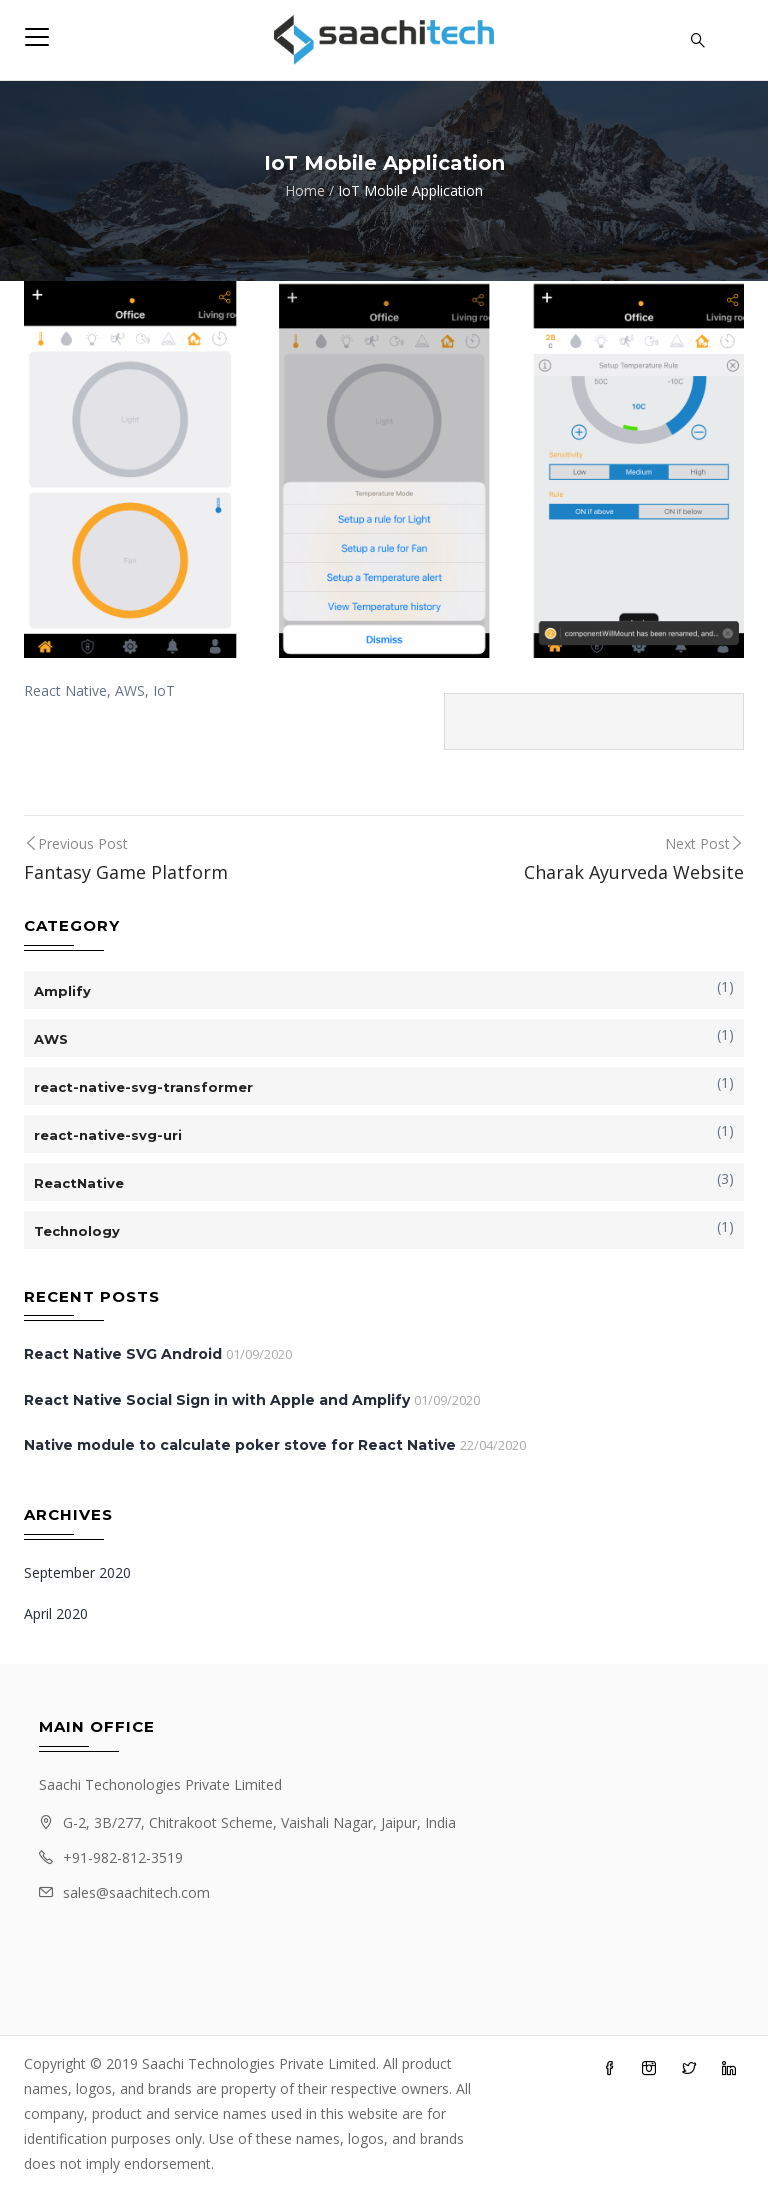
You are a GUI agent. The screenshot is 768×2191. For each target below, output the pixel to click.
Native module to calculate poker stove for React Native (240, 1445)
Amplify (62, 991)
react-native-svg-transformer (143, 1087)
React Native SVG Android (123, 1354)
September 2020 (77, 1572)
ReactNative (79, 1183)
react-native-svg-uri (108, 1135)
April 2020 (56, 1613)
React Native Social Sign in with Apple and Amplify (217, 1400)
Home (305, 190)
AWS (51, 1039)
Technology (77, 1231)
